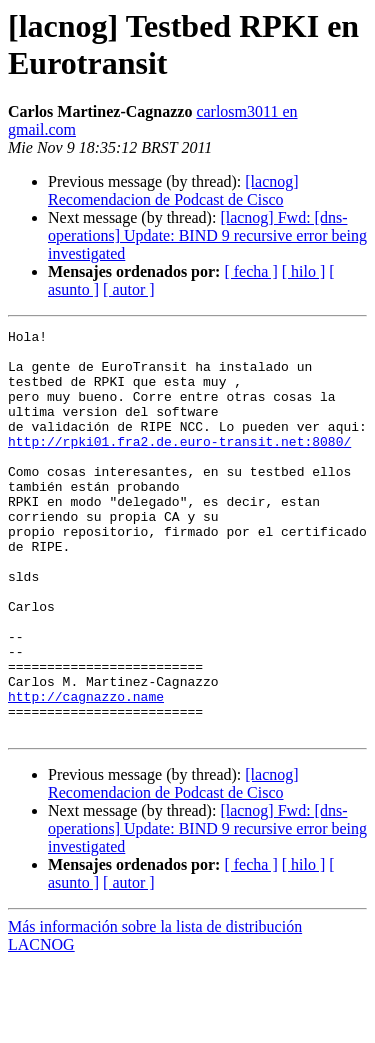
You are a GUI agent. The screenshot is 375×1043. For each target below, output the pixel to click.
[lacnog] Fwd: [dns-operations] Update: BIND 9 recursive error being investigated (207, 235)
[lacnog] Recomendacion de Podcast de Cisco (173, 190)
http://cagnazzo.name (86, 771)
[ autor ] (129, 289)
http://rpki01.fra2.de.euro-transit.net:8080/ (179, 465)
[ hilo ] (304, 271)
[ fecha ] (250, 271)
